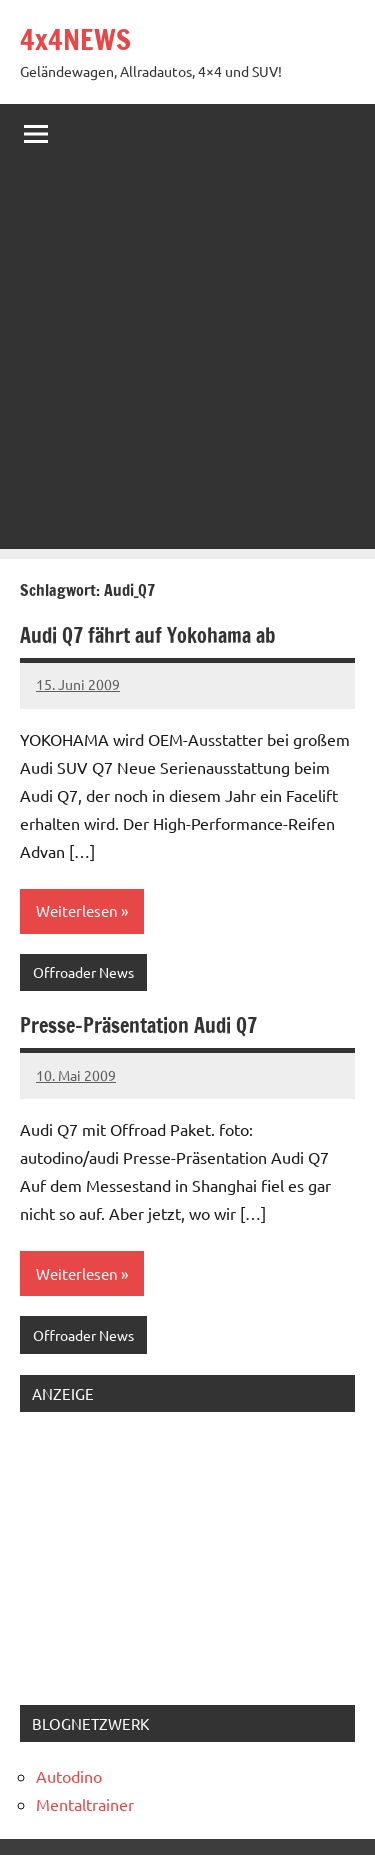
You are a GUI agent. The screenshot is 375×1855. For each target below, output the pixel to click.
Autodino (69, 1776)
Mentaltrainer (85, 1804)
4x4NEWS (75, 39)
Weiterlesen (77, 910)
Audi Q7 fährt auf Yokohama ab (147, 635)
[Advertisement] (187, 361)
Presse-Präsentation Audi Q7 (138, 1025)
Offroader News (83, 972)
